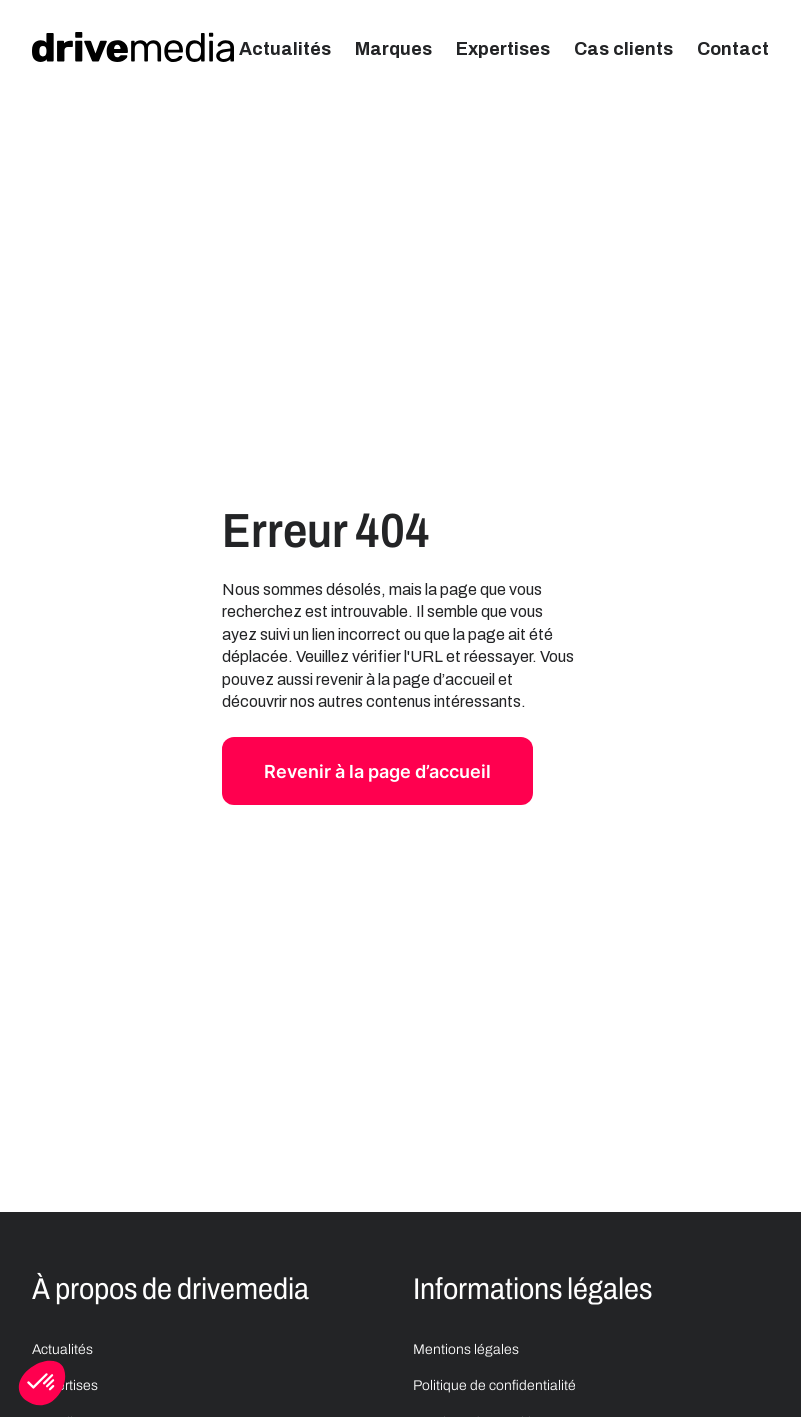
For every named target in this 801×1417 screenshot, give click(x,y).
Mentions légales (466, 1349)
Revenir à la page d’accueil (377, 771)
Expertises (503, 49)
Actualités (285, 49)
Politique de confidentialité (494, 1385)
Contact (733, 49)
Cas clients (623, 49)
